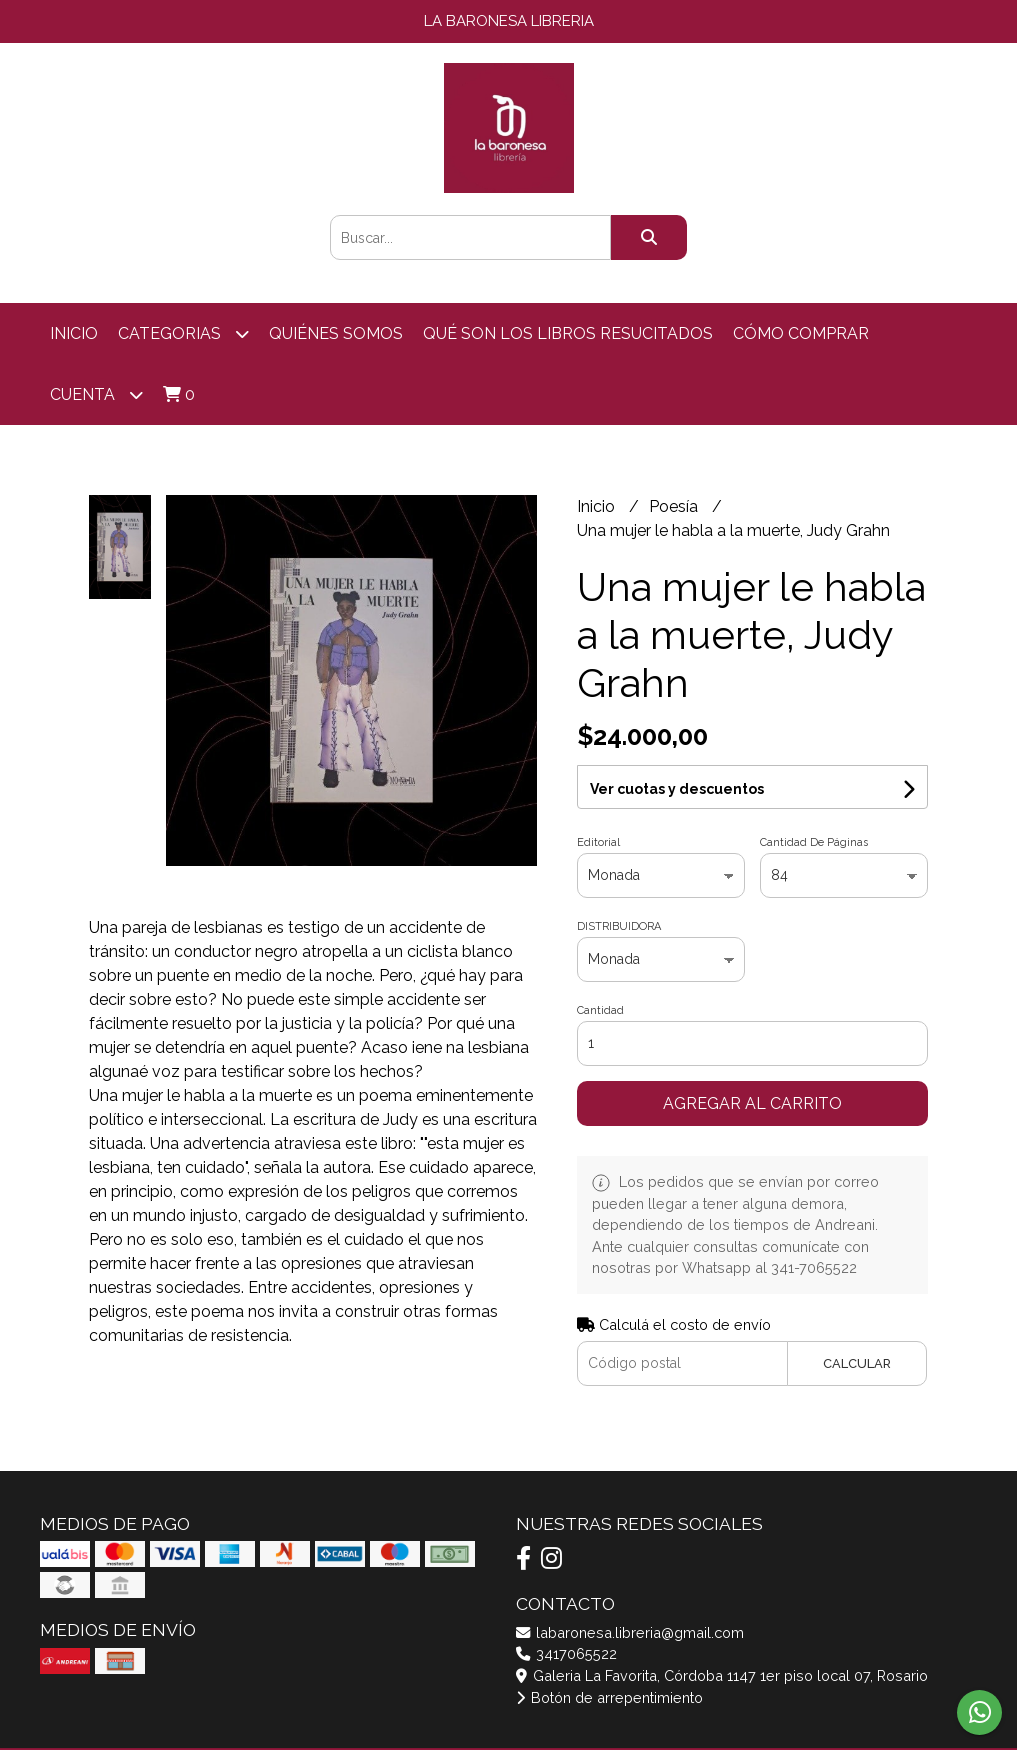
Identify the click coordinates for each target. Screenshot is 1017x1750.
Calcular (857, 1363)
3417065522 (566, 1653)
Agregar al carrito (752, 1103)
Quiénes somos (336, 333)
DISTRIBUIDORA (619, 926)
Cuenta (96, 394)
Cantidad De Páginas (814, 842)
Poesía (675, 506)
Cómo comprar (801, 333)
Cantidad (600, 1010)
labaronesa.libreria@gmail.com (630, 1632)
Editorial (598, 842)
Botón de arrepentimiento (609, 1697)
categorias (183, 333)
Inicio (74, 333)
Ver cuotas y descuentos (677, 789)
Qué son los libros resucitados (568, 333)
